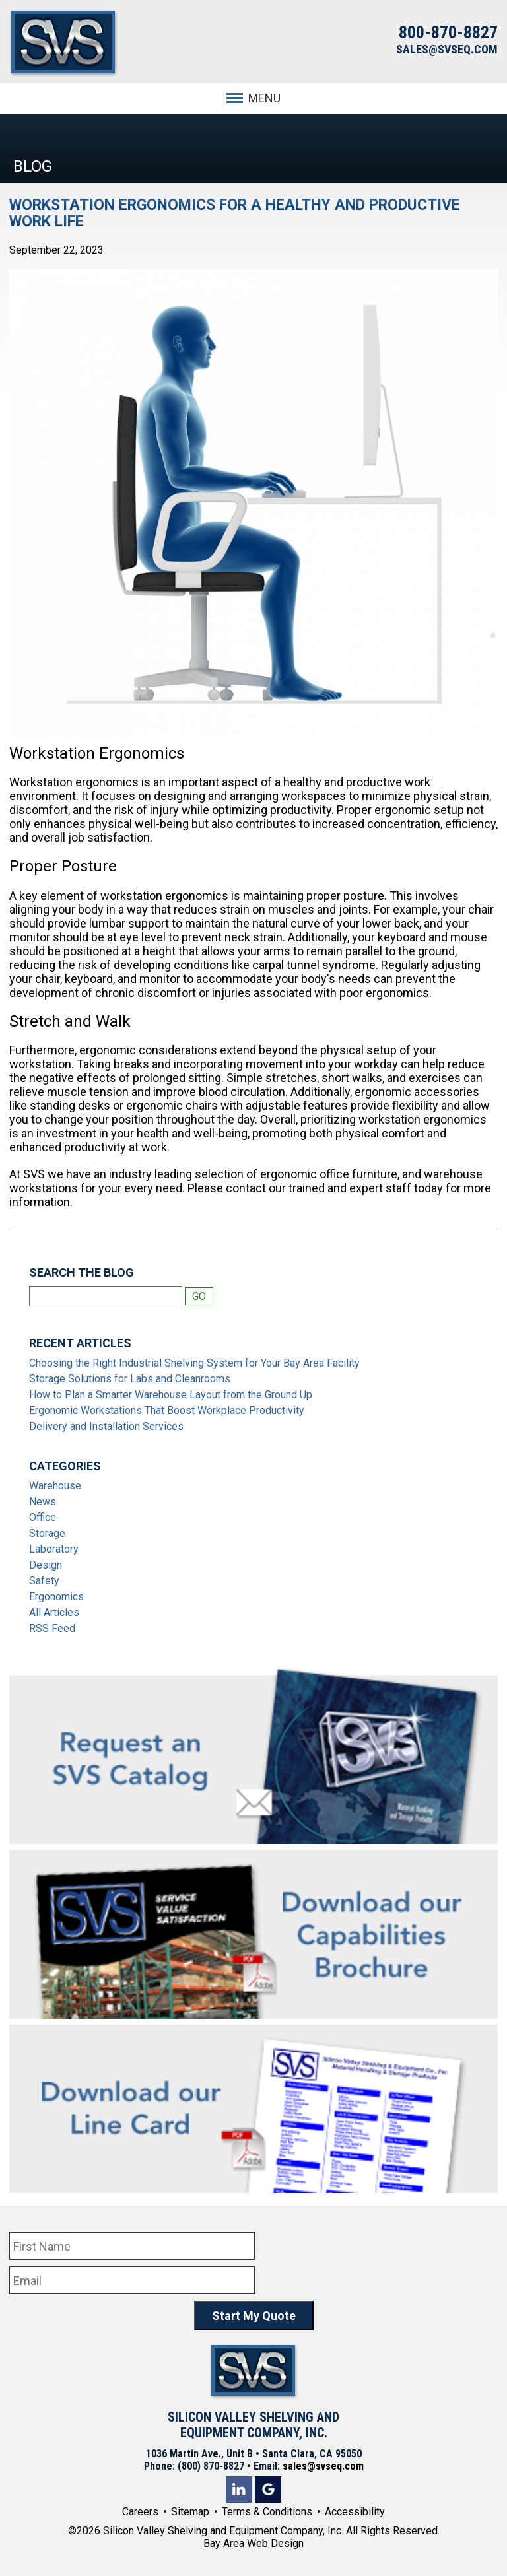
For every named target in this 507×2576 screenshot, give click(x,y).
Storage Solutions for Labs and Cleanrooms (129, 1379)
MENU (253, 98)
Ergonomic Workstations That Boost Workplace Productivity (166, 1410)
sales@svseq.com (323, 2466)
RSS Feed (52, 1628)
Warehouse (55, 1485)
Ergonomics (56, 1596)
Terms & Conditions (267, 2511)
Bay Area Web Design (253, 2543)
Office (42, 1517)
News (42, 1501)
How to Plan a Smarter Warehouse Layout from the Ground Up (170, 1394)
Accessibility (355, 2511)
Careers (140, 2511)
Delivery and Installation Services (106, 1426)
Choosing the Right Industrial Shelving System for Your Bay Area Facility (194, 1363)
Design (45, 1565)
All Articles (54, 1612)
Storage (47, 1533)
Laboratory (54, 1549)
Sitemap (190, 2511)
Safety (44, 1581)
